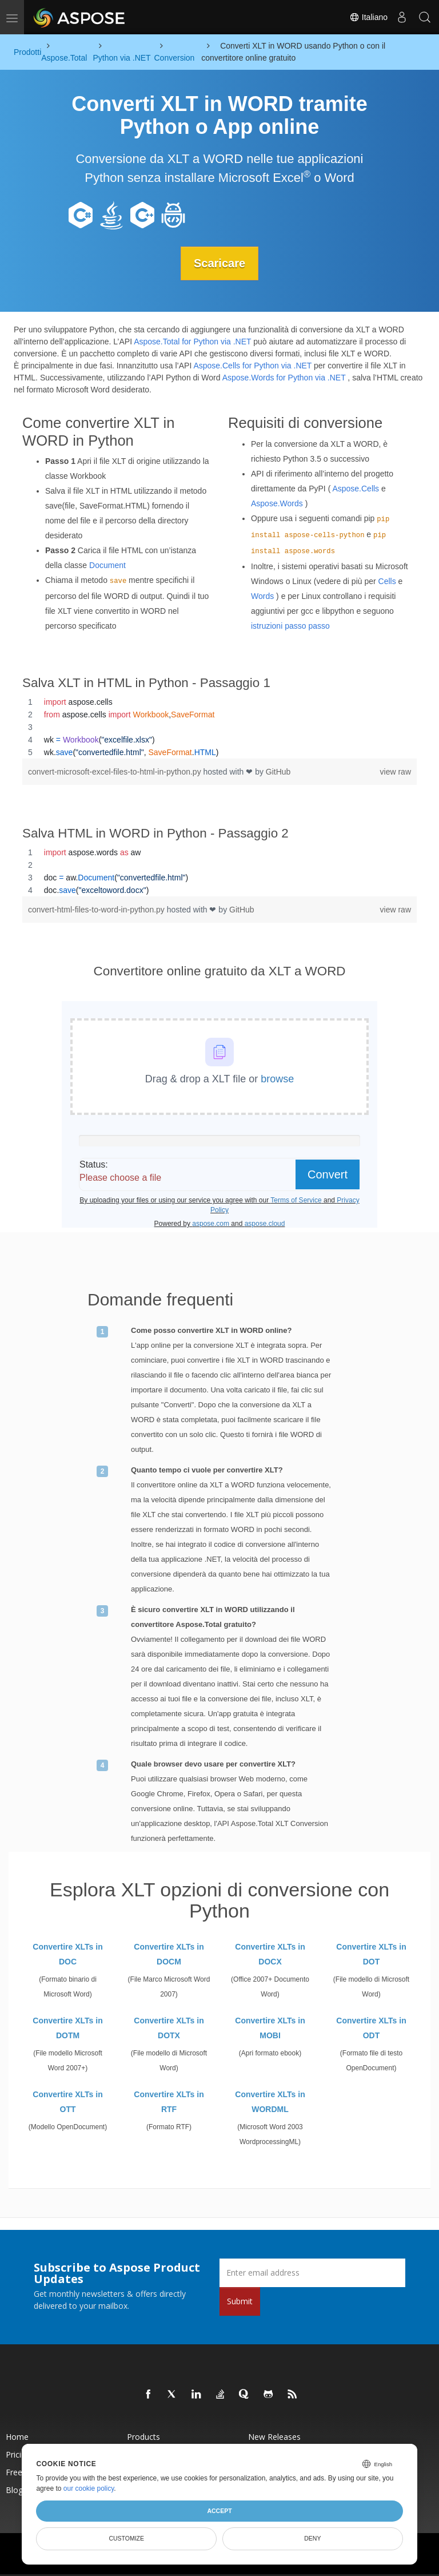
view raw (395, 771)
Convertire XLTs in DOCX (270, 1954)
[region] (219, 727)
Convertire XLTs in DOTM (67, 2028)
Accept (219, 2510)
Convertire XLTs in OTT (67, 2102)
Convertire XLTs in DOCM (168, 1954)
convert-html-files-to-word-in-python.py (97, 909)
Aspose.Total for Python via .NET (192, 341)
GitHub (278, 771)
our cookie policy (88, 2488)
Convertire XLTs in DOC (67, 1954)
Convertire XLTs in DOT (371, 1954)
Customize (126, 2538)
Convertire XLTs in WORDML (270, 2102)
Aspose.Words (277, 502)
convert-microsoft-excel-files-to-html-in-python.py (115, 771)
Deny (312, 2538)
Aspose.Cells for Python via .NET (252, 365)
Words (262, 595)
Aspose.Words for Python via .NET (284, 377)
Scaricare (219, 263)
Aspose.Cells (355, 488)
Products (143, 2436)
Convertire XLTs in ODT (371, 2028)
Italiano (368, 17)
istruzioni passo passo (290, 625)
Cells (387, 580)
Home (17, 2436)
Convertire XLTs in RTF (168, 2102)
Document (107, 565)
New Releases (274, 2436)
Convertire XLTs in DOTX (168, 2028)
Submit (240, 2301)
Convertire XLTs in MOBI (270, 2028)
